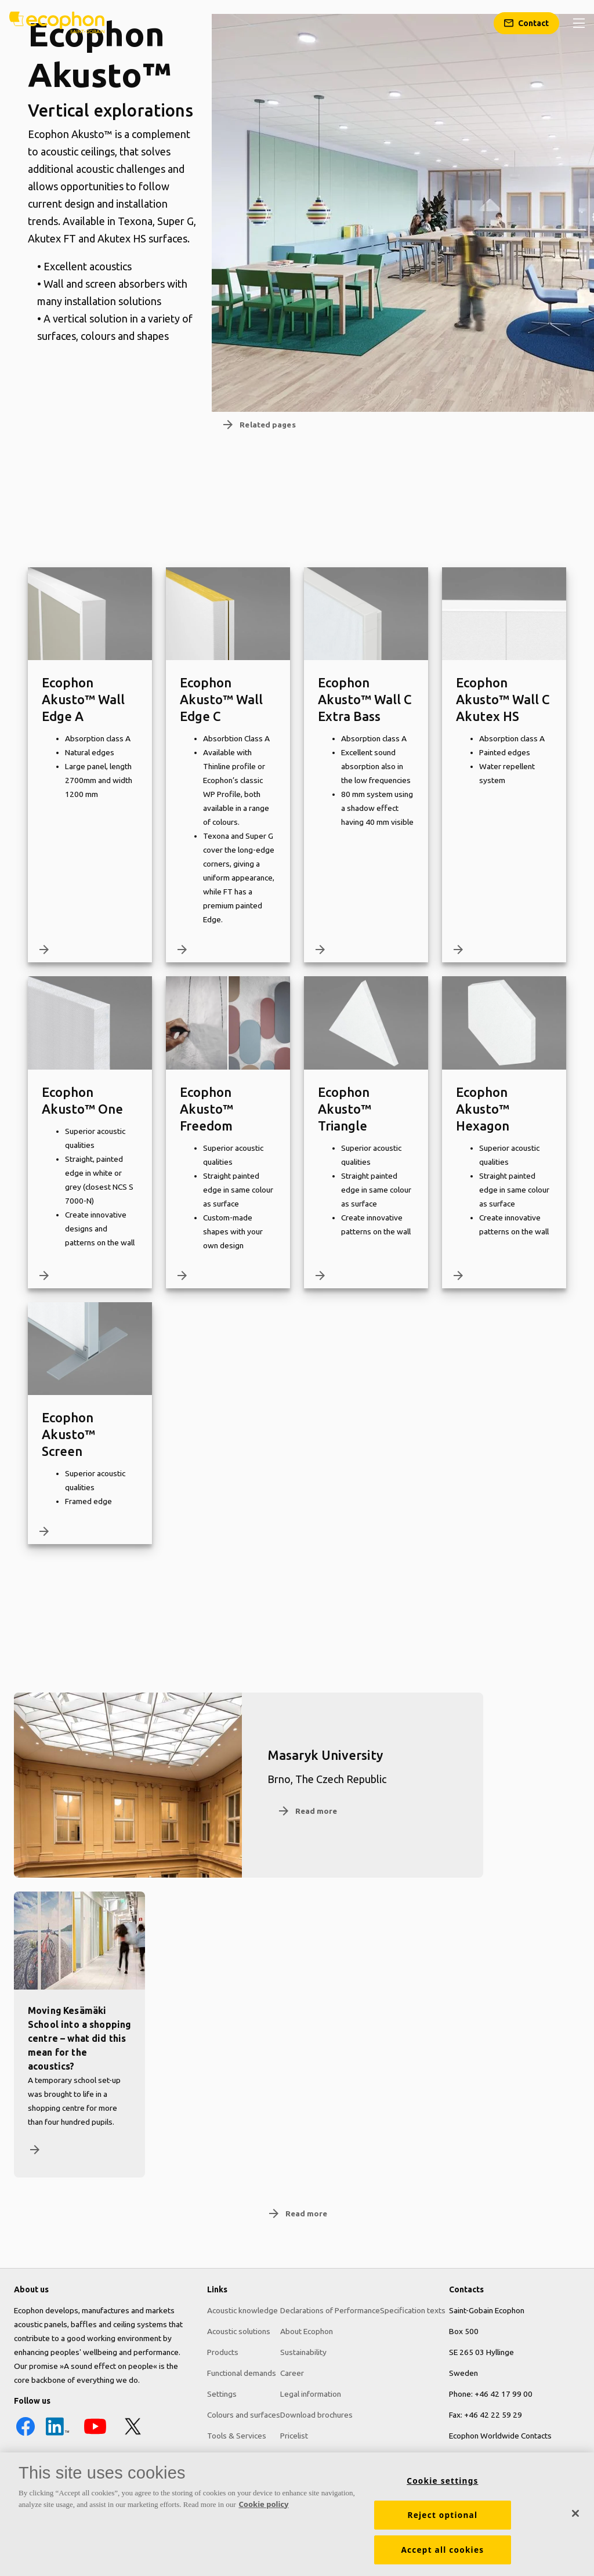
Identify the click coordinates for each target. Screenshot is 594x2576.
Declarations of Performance (330, 2310)
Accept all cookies (442, 2555)
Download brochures (316, 2414)
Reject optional (443, 2520)
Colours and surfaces (243, 2414)
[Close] (575, 2518)
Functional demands (241, 2373)
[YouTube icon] (95, 2435)
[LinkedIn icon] (57, 2435)
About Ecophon (306, 2331)
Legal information (310, 2394)
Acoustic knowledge (242, 2310)
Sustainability (303, 2352)
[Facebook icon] (25, 2435)
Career (292, 2373)
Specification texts (413, 2310)
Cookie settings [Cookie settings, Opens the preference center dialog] (442, 2486)
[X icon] (132, 2435)
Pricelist (294, 2435)
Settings (222, 2394)
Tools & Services (236, 2435)
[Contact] (526, 23)
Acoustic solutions (238, 2331)
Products (222, 2352)
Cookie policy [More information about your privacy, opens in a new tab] (264, 2509)
